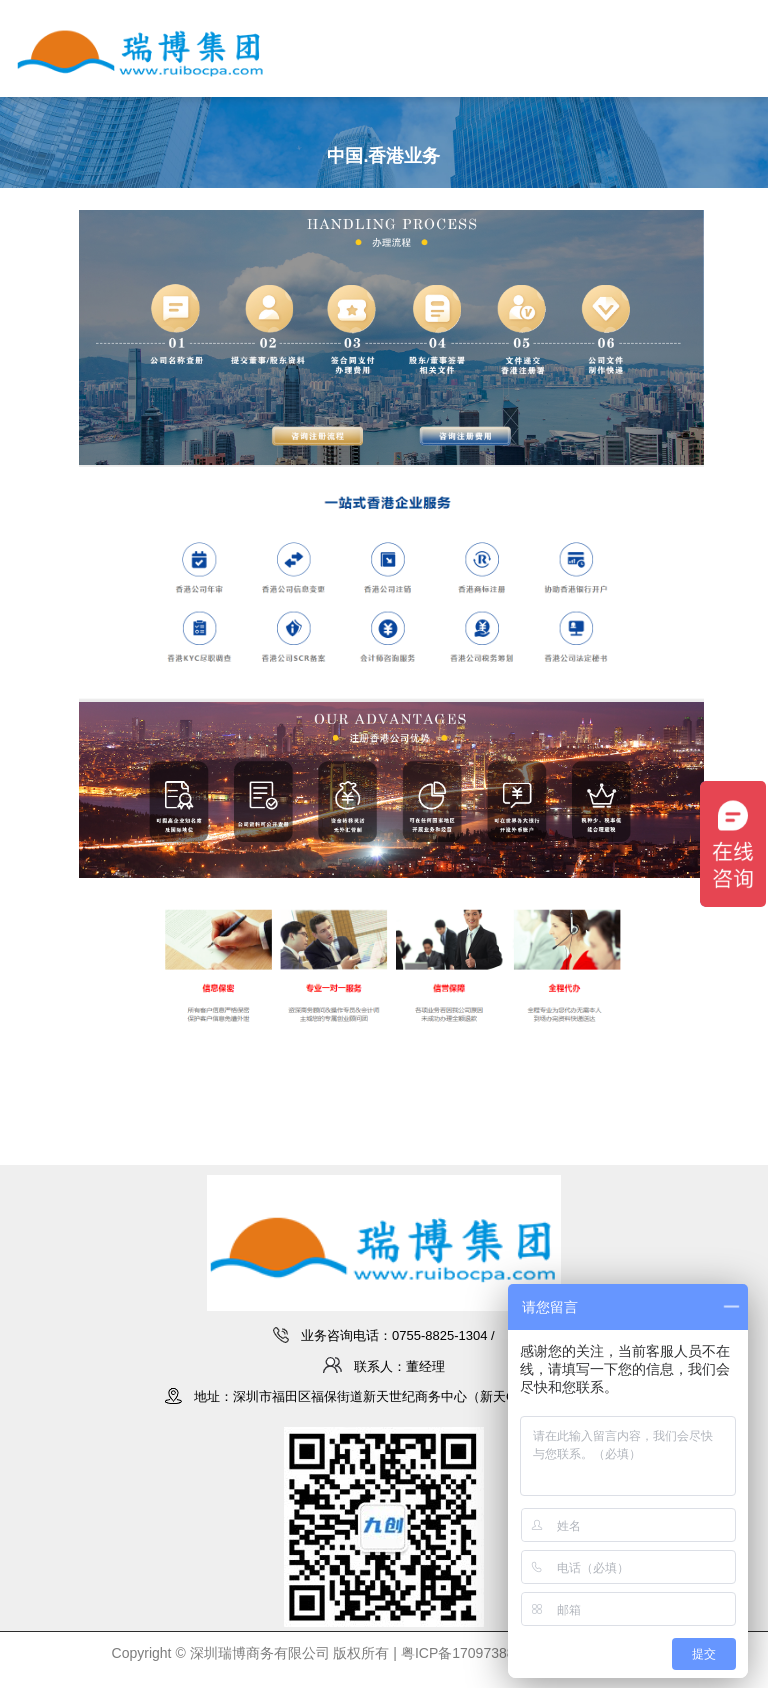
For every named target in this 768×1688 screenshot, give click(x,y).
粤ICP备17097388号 (465, 1653)
